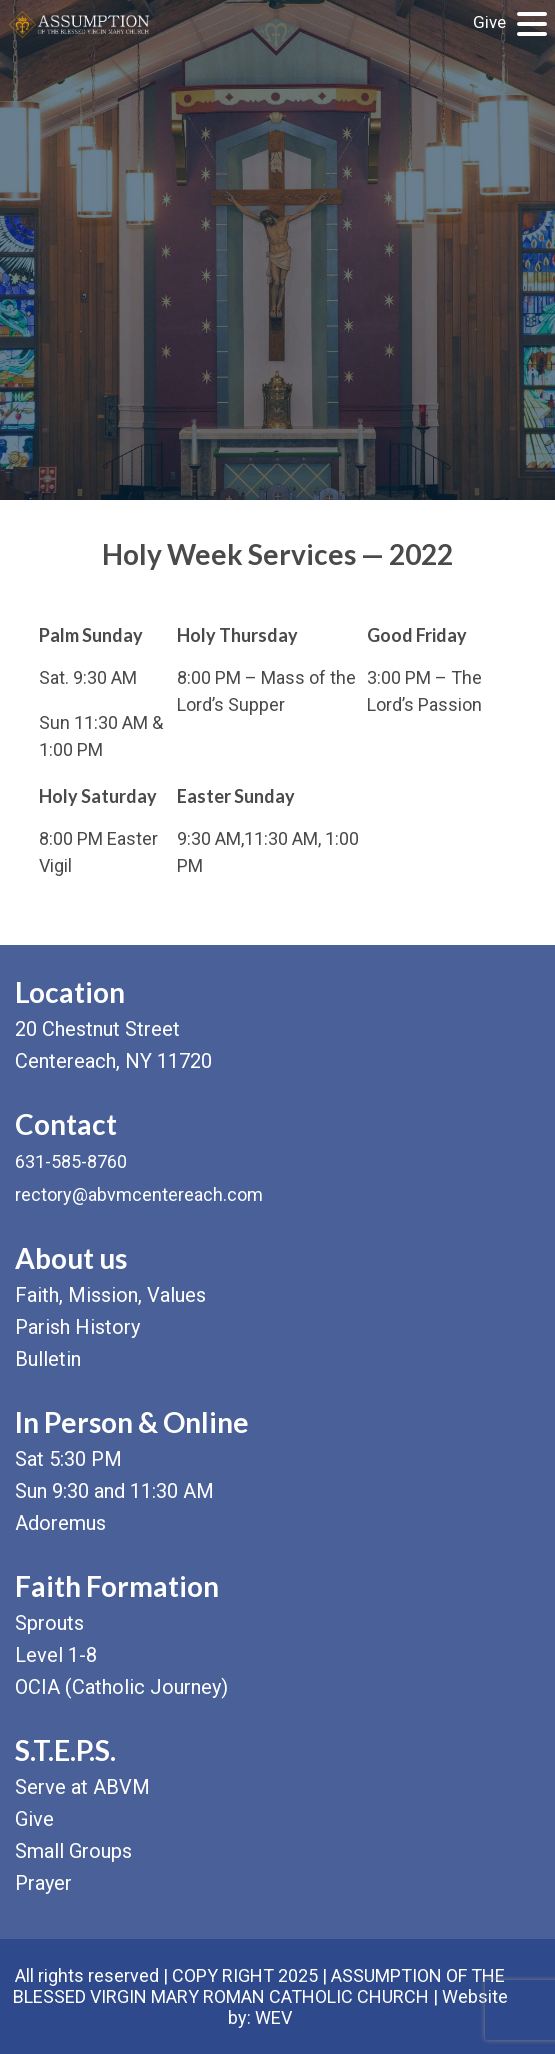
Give (489, 22)
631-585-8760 (71, 1161)
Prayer (43, 1883)
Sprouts (49, 1623)
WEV (273, 2017)
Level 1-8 (56, 1655)
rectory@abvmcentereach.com (139, 1194)
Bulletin (48, 1359)
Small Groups (73, 1851)
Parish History (77, 1327)
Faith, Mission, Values (110, 1295)
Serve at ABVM (82, 1787)
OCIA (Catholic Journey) (121, 1687)
